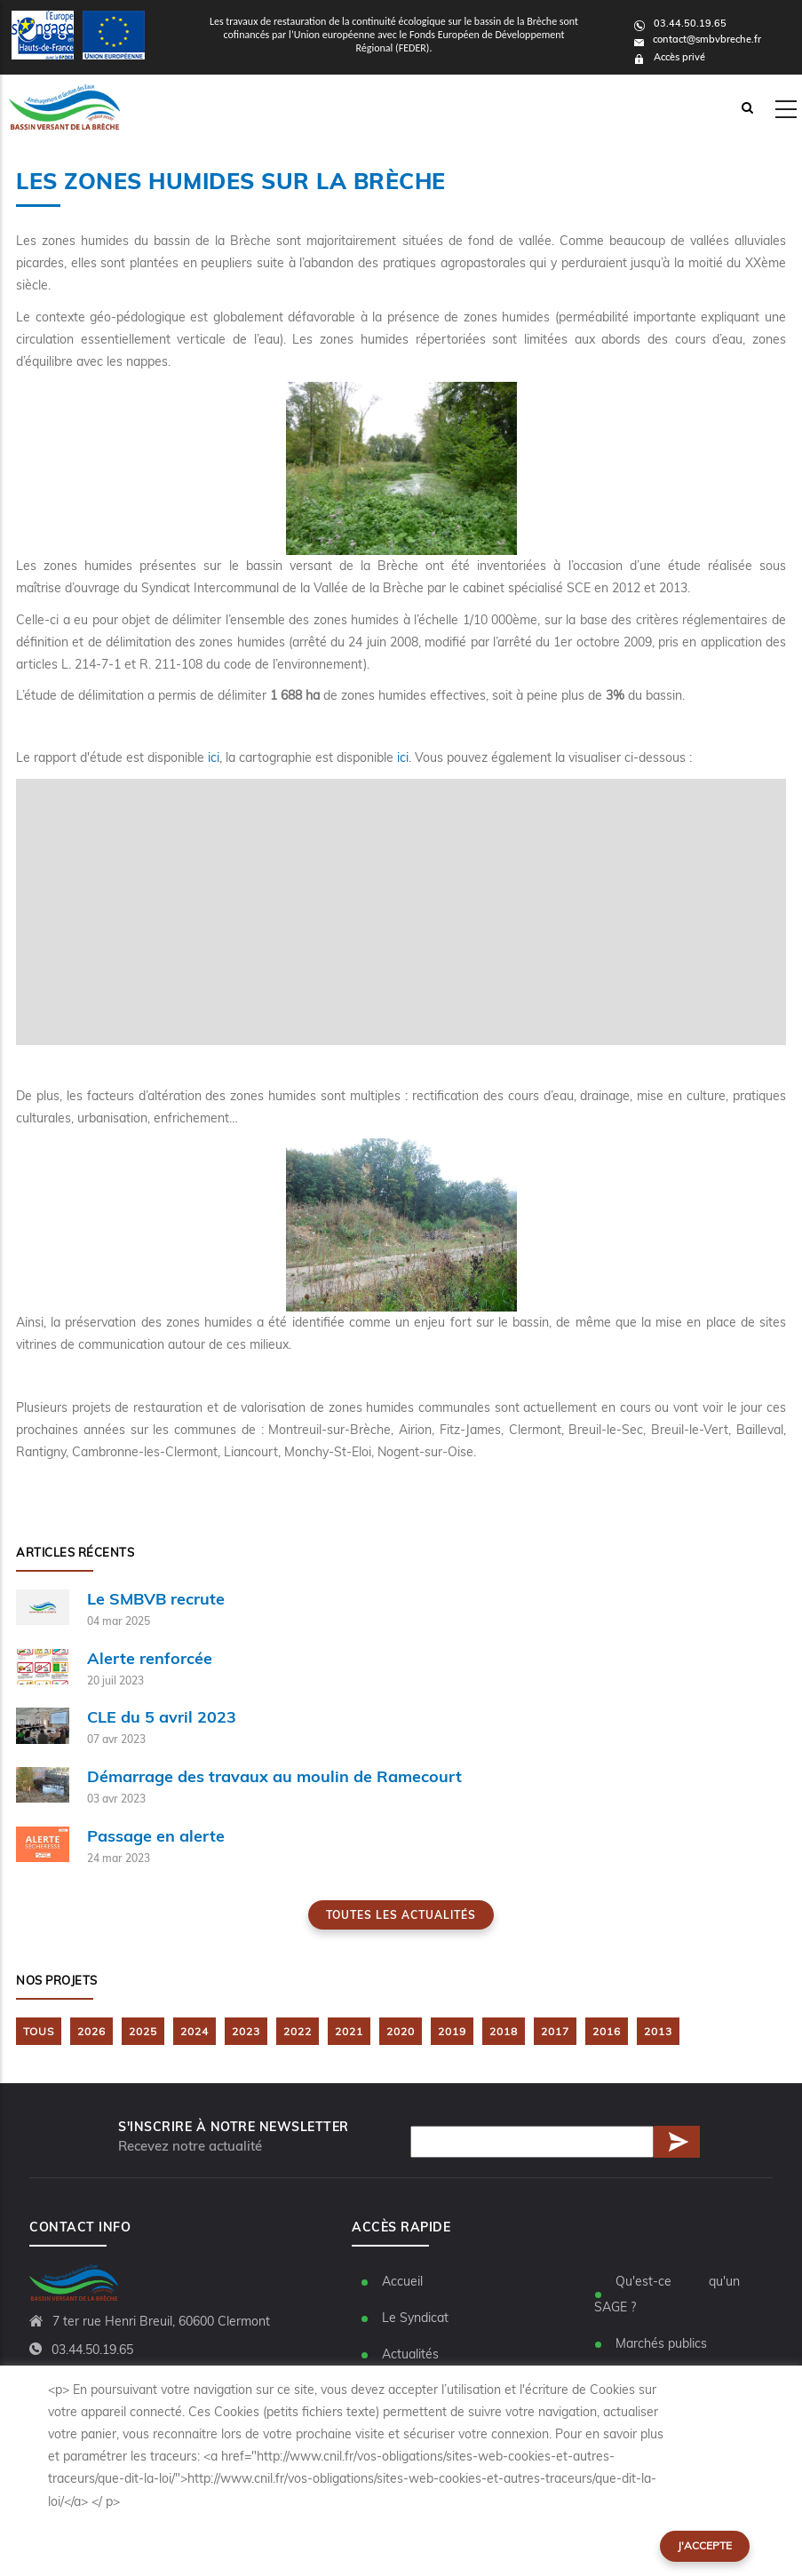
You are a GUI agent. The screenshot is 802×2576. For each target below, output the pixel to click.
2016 (606, 2031)
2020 (400, 2031)
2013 (658, 2031)
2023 (246, 2031)
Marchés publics (661, 2343)
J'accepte (705, 2545)
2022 (297, 2031)
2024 (194, 2031)
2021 (349, 2031)
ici (213, 757)
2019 (452, 2031)
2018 (503, 2031)
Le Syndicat (415, 2318)
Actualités (410, 2354)
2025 (143, 2031)
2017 (555, 2031)
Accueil (402, 2281)
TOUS (38, 2031)
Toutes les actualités (401, 1915)
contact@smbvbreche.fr (697, 39)
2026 (91, 2031)
